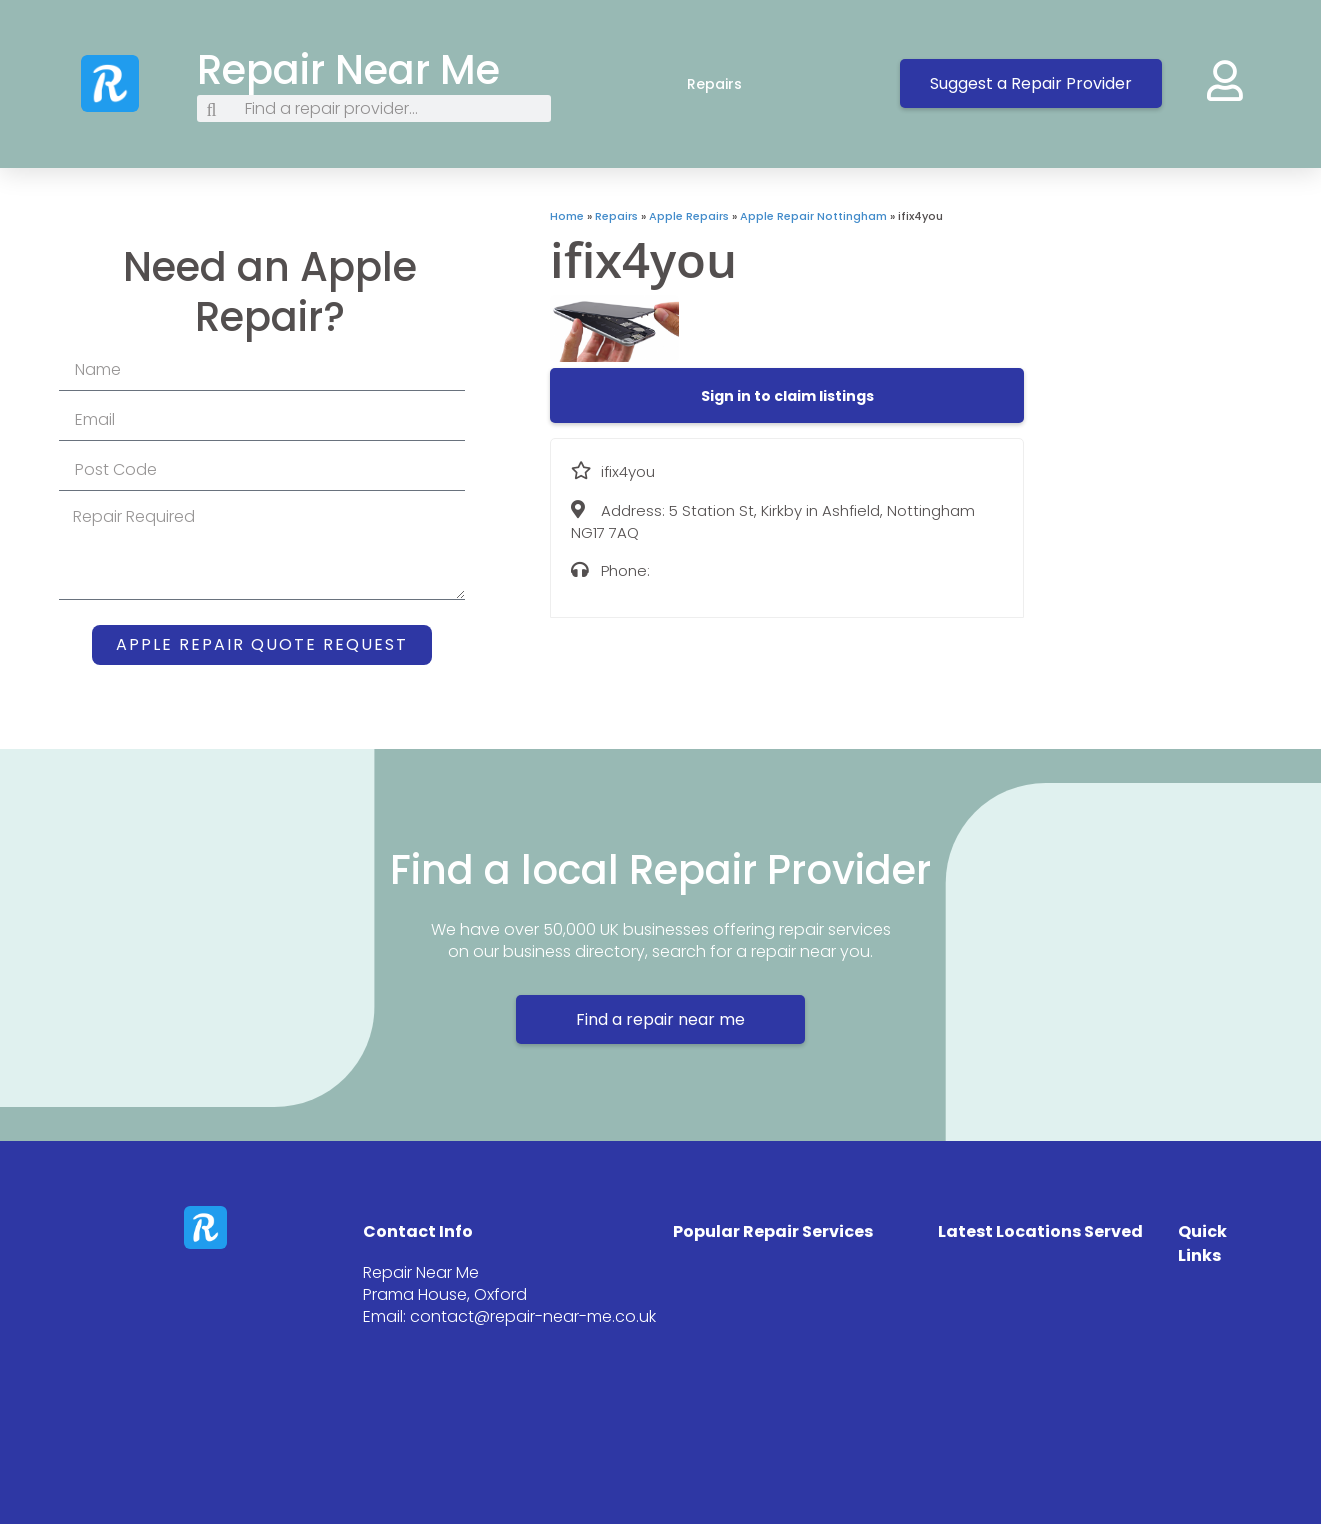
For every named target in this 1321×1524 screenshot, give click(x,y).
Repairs (734, 84)
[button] (787, 396)
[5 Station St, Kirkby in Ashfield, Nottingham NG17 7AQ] (1172, 358)
